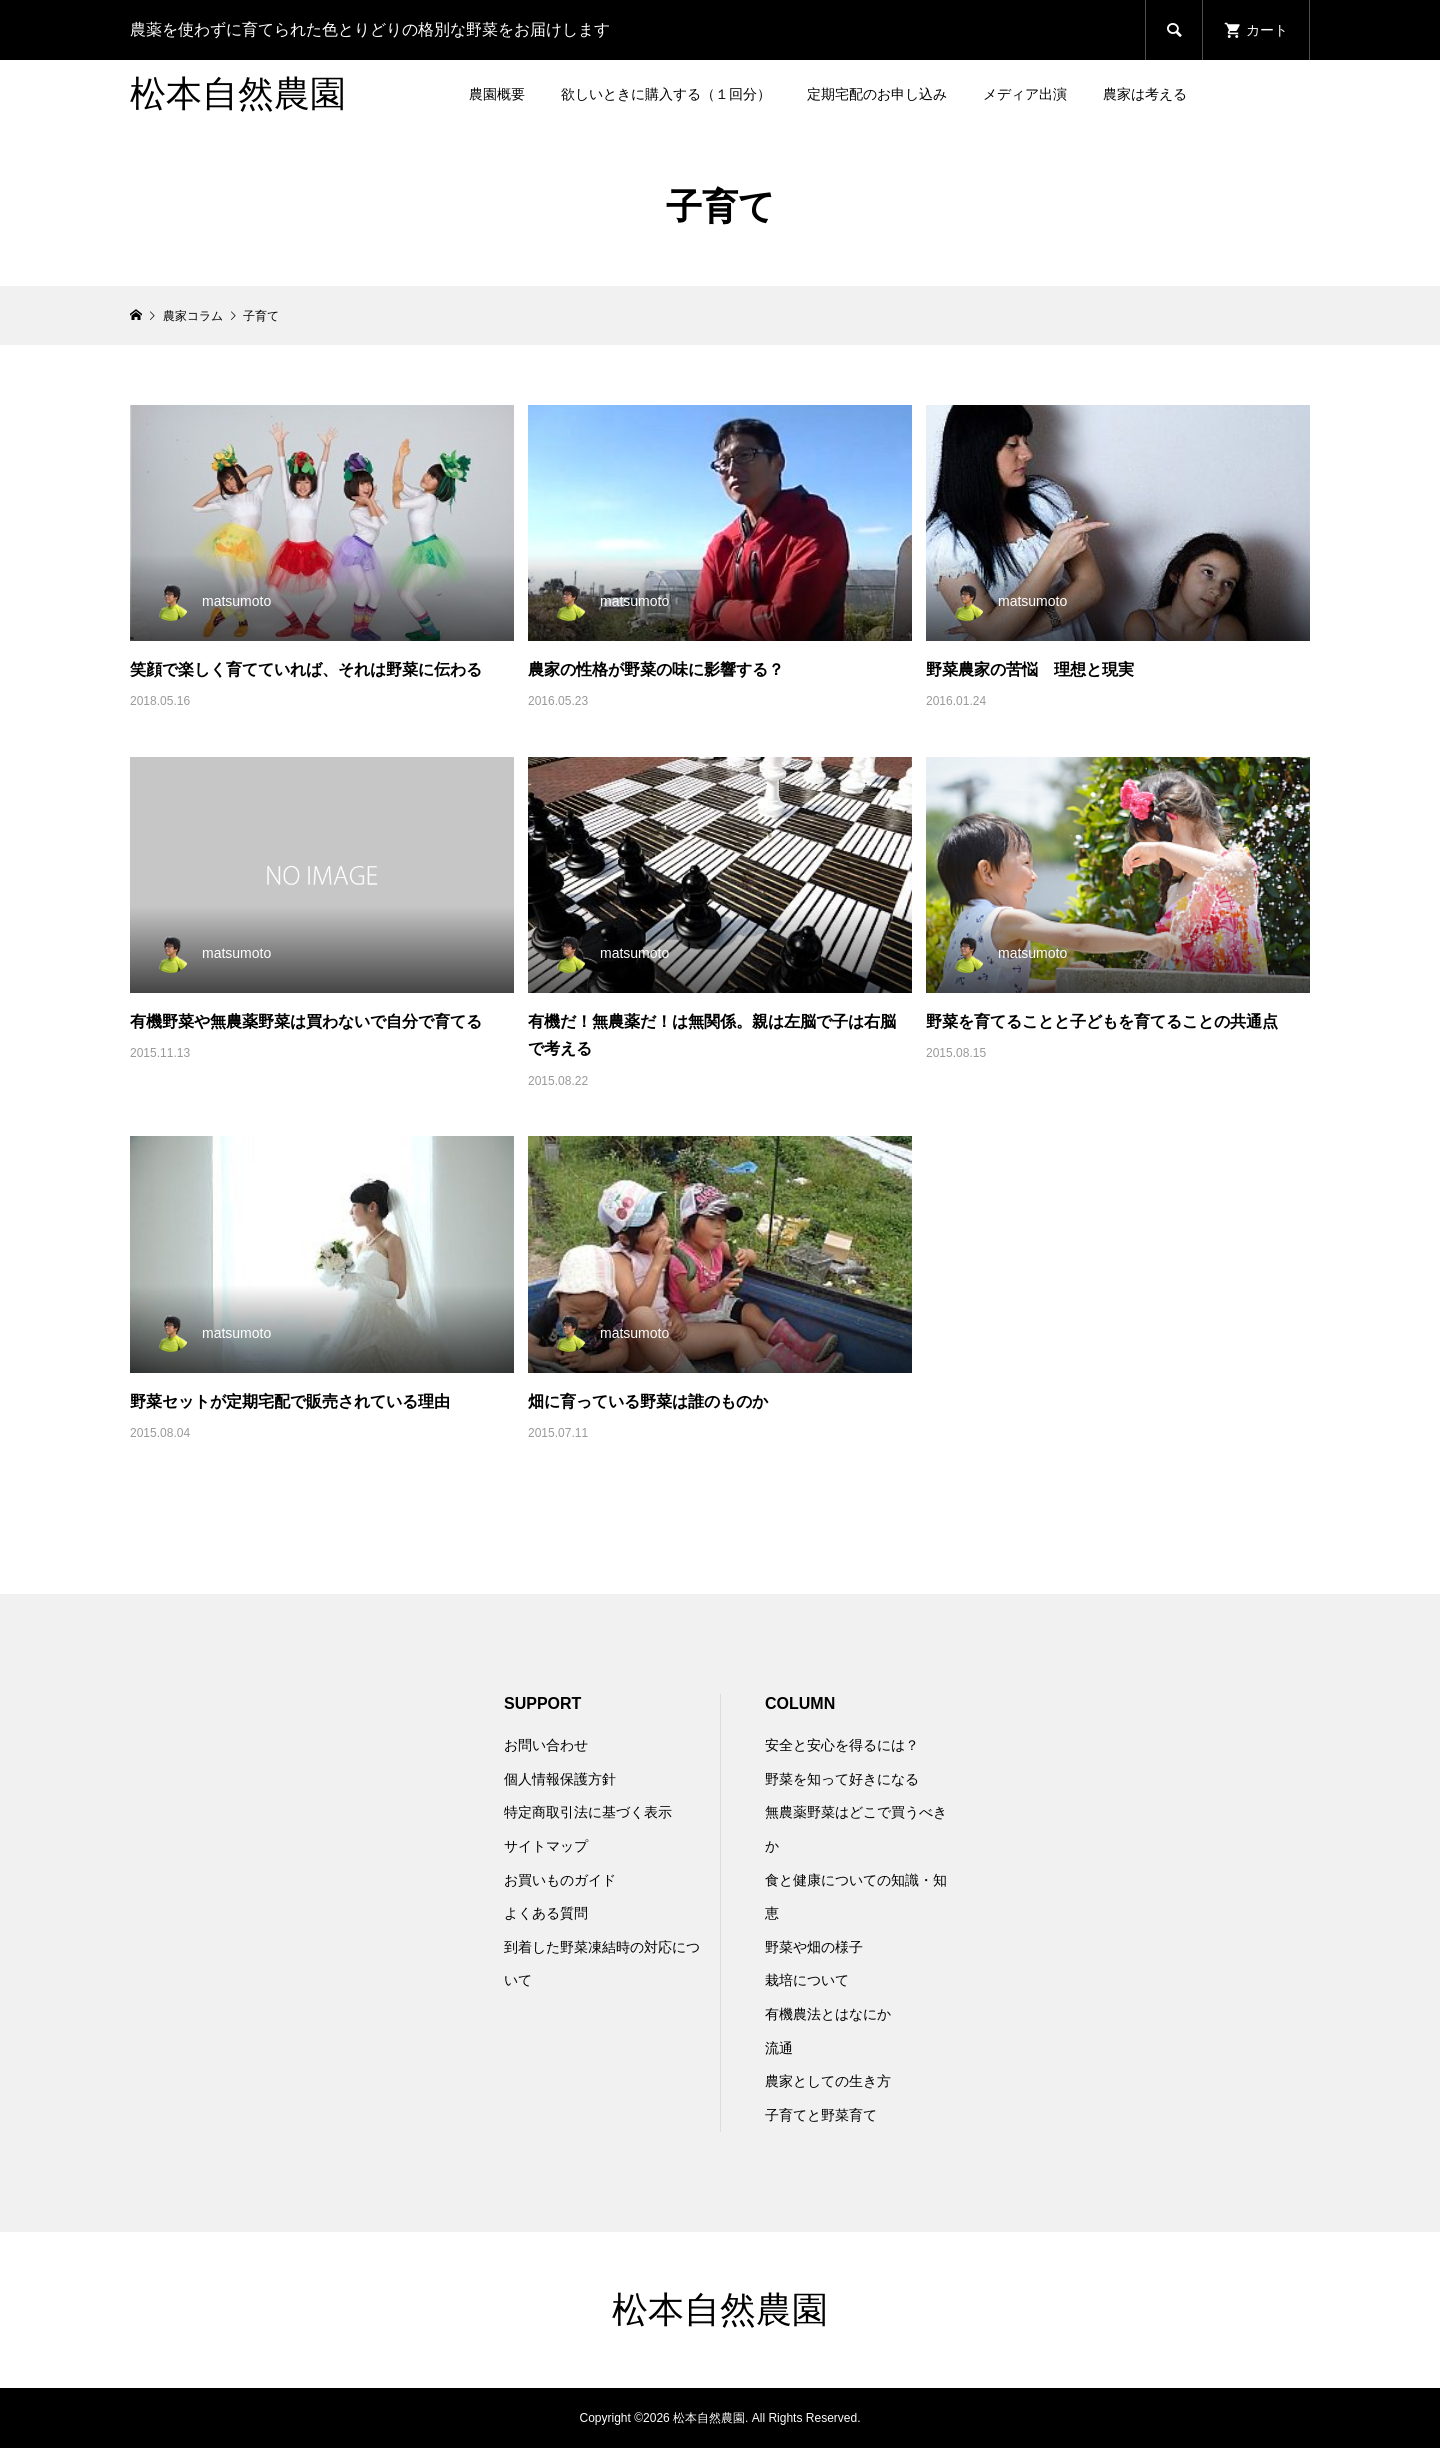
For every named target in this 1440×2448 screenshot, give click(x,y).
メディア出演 (1025, 94)
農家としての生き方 (828, 2081)
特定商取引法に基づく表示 (588, 1812)
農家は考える (1145, 94)
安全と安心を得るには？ (842, 1745)
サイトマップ (546, 1846)
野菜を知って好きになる (842, 1779)
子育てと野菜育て (821, 2115)
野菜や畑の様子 (814, 1947)
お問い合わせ (546, 1745)
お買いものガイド (560, 1880)
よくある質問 (546, 1913)
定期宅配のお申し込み (877, 94)
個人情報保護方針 (560, 1779)
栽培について (807, 1980)
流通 (779, 2048)
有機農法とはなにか (828, 2014)
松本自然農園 (238, 94)
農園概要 (497, 94)
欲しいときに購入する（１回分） (666, 94)
